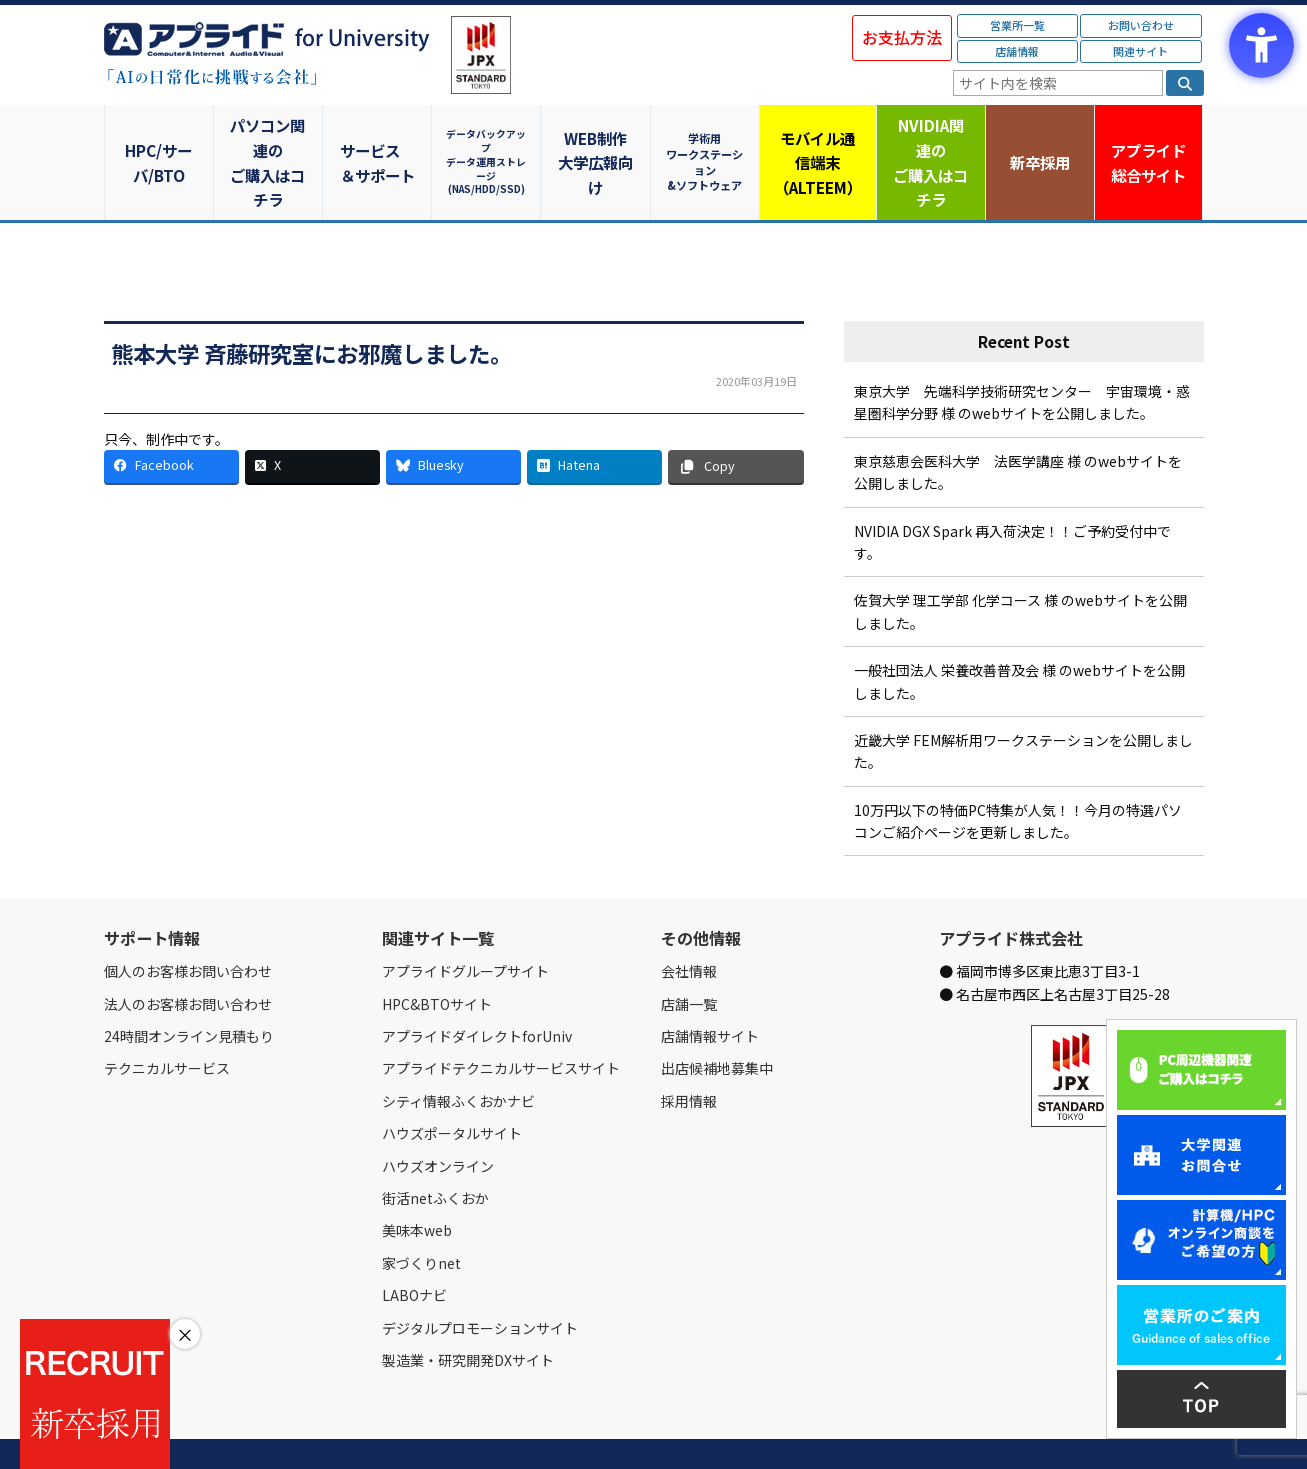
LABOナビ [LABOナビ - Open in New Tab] (414, 1247)
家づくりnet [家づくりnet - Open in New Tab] (421, 1214)
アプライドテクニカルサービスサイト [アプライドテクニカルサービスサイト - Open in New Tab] (501, 1020)
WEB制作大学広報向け (599, 138)
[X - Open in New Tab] (312, 418)
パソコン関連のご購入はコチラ (268, 138)
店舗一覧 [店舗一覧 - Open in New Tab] (689, 955)
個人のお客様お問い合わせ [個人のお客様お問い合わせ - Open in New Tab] (188, 923)
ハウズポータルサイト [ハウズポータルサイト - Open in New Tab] (452, 1085)
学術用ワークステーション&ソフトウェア (708, 137)
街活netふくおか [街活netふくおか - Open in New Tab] (435, 1150)
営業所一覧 (1017, 25)
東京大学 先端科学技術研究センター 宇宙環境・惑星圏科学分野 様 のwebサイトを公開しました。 (1022, 354)
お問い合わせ (1141, 25)
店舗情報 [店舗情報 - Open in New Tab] (1017, 51)
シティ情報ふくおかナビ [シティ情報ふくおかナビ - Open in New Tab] (458, 1052)
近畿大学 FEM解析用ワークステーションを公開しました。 (1023, 703)
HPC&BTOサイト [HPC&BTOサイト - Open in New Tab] (437, 955)
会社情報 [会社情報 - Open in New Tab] (689, 923)
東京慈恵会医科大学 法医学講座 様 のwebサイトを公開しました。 (1018, 423)
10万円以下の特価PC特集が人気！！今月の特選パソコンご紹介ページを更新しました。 (1018, 772)
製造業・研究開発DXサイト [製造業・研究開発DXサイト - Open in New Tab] (468, 1312)
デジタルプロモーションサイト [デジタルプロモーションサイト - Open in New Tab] (480, 1279)
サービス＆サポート (378, 138)
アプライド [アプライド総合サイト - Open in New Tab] (1148, 139)
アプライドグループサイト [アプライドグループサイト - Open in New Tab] (465, 923)
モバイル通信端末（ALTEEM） (819, 138)
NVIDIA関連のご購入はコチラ (928, 138)
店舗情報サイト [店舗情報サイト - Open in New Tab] (710, 988)
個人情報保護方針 (482, 1431)
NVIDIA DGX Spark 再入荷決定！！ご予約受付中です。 (1012, 493)
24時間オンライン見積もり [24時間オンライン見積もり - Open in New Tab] (189, 988)
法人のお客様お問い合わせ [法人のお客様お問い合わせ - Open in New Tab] (188, 955)
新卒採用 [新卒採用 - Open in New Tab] (1039, 137)
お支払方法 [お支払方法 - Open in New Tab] (902, 37)
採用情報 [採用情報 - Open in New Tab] (689, 1052)
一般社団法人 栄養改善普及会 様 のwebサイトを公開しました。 (1019, 633)
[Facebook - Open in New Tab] (171, 418)
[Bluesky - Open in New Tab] (453, 418)
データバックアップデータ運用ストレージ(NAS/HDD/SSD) (489, 137)
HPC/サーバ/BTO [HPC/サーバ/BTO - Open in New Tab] (159, 137)
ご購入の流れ (391, 1431)
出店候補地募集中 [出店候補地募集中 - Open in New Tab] (717, 1020)
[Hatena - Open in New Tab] (594, 418)
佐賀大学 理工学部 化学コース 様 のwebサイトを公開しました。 (1020, 563)
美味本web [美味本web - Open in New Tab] (417, 1182)
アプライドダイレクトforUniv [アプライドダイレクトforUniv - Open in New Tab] (477, 988)
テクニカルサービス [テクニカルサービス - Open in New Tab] (167, 1020)
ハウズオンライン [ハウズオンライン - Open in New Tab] (438, 1117)
